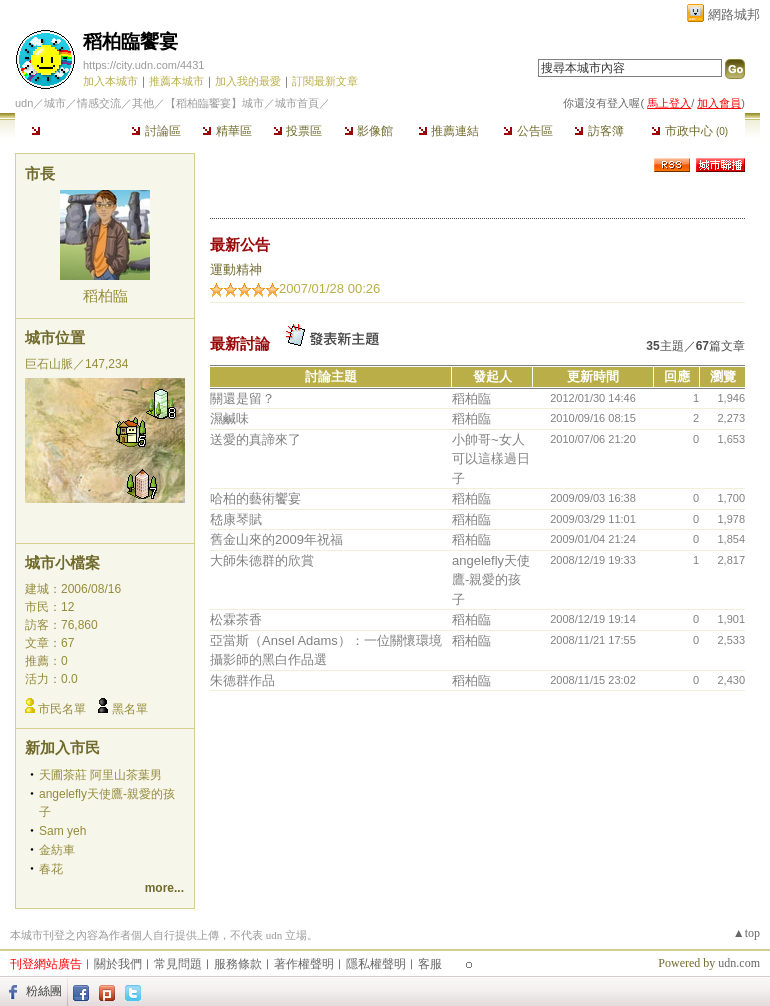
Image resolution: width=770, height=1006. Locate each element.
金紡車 (57, 850)
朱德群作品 (242, 680)
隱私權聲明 (376, 964)
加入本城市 (110, 81)
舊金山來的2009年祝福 (276, 539)
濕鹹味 (229, 418)
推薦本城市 (176, 81)
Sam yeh (62, 831)
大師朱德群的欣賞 (262, 560)
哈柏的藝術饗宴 (255, 498)
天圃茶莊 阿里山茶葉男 (100, 775)
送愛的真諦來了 (255, 439)
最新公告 (240, 244)
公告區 (527, 131)
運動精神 (236, 269)
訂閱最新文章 (325, 81)
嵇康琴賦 (236, 519)
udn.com (739, 963)
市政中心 (689, 131)
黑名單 (130, 709)
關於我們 (118, 964)
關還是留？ (242, 398)
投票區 (297, 131)
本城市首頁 (67, 131)
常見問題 (178, 964)
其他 (143, 103)
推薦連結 (448, 131)
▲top (746, 933)
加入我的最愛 (248, 81)
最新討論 (240, 343)
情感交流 (99, 103)
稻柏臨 (105, 295)
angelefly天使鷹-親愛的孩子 (491, 580)
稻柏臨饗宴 (130, 41)
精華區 (226, 131)
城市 (55, 103)
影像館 (368, 131)
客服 (430, 964)
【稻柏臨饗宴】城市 (214, 103)
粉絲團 (44, 991)
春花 (51, 869)
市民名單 (62, 709)
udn (24, 103)
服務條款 (238, 964)
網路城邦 (734, 14)
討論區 (155, 131)
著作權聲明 (304, 964)
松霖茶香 (236, 619)
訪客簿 (598, 131)
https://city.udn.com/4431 (143, 65)
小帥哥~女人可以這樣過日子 (491, 459)
